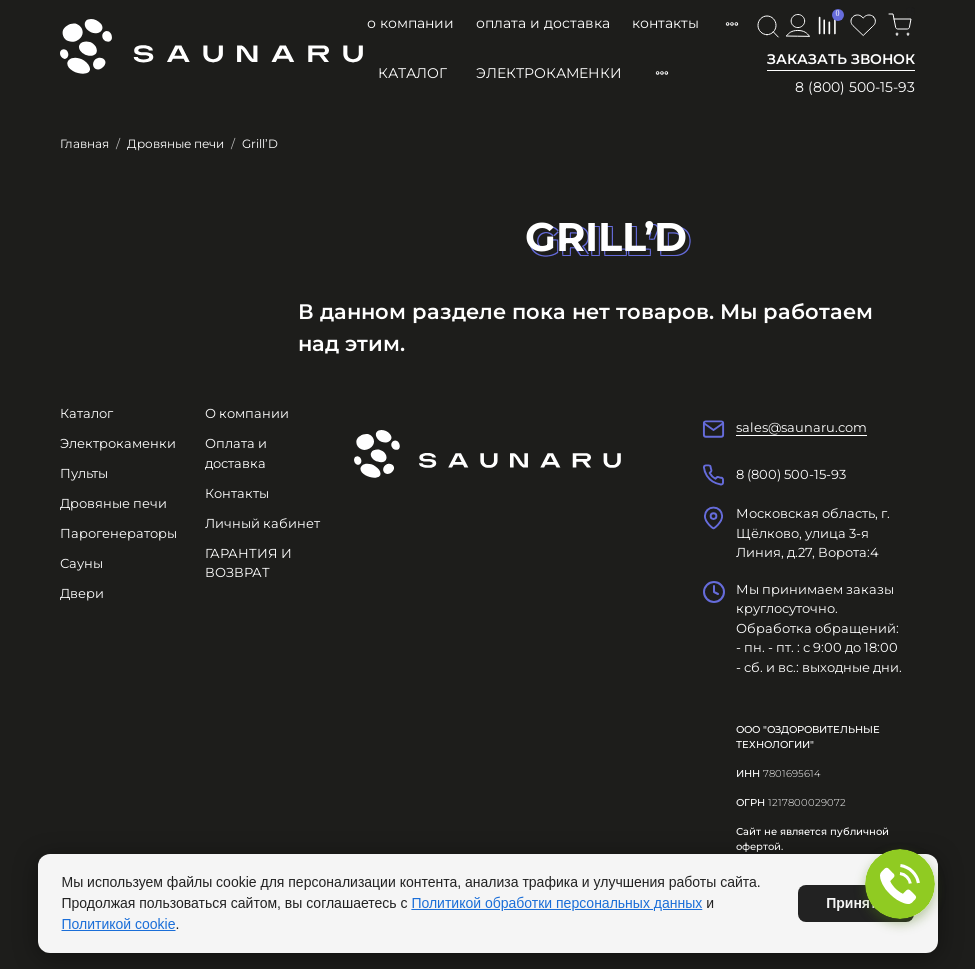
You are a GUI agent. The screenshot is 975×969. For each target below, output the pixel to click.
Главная (84, 143)
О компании (410, 23)
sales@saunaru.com (801, 427)
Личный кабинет (262, 523)
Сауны (81, 563)
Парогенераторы (118, 533)
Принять (855, 903)
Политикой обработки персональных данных (556, 903)
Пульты (84, 473)
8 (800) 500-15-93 (855, 87)
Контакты (665, 23)
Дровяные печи (175, 143)
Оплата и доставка (543, 23)
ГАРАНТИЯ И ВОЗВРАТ (248, 563)
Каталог (412, 73)
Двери (82, 593)
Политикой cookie (119, 924)
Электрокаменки (549, 73)
